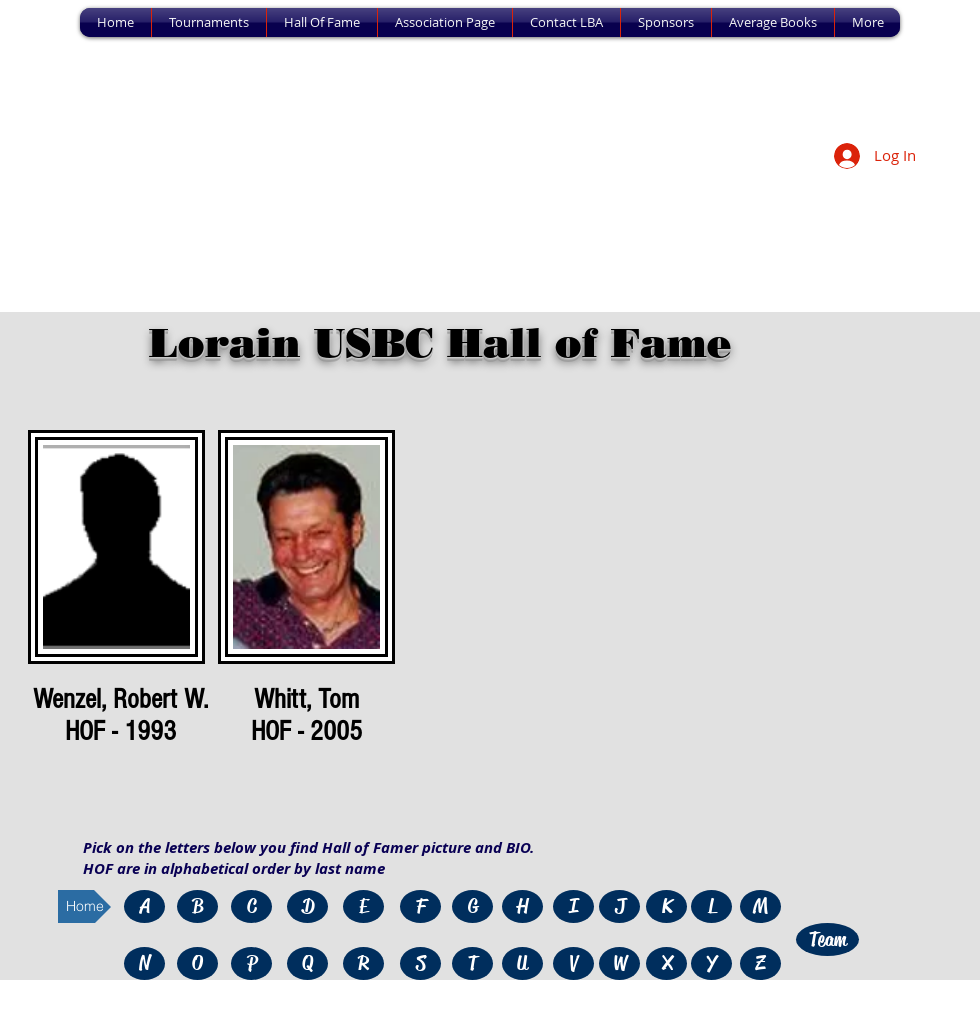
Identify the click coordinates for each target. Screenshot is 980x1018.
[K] (666, 906)
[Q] (307, 963)
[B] (197, 906)
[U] (522, 963)
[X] (666, 963)
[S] (420, 963)
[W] (619, 963)
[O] (197, 963)
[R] (363, 963)
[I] (573, 906)
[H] (522, 906)
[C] (251, 906)
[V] (573, 963)
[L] (711, 906)
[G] (472, 906)
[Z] (760, 963)
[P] (251, 963)
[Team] (827, 939)
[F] (420, 906)
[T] (472, 963)
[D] (307, 906)
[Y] (711, 963)
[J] (619, 906)
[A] (144, 906)
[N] (144, 963)
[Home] (84, 906)
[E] (363, 906)
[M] (760, 906)
